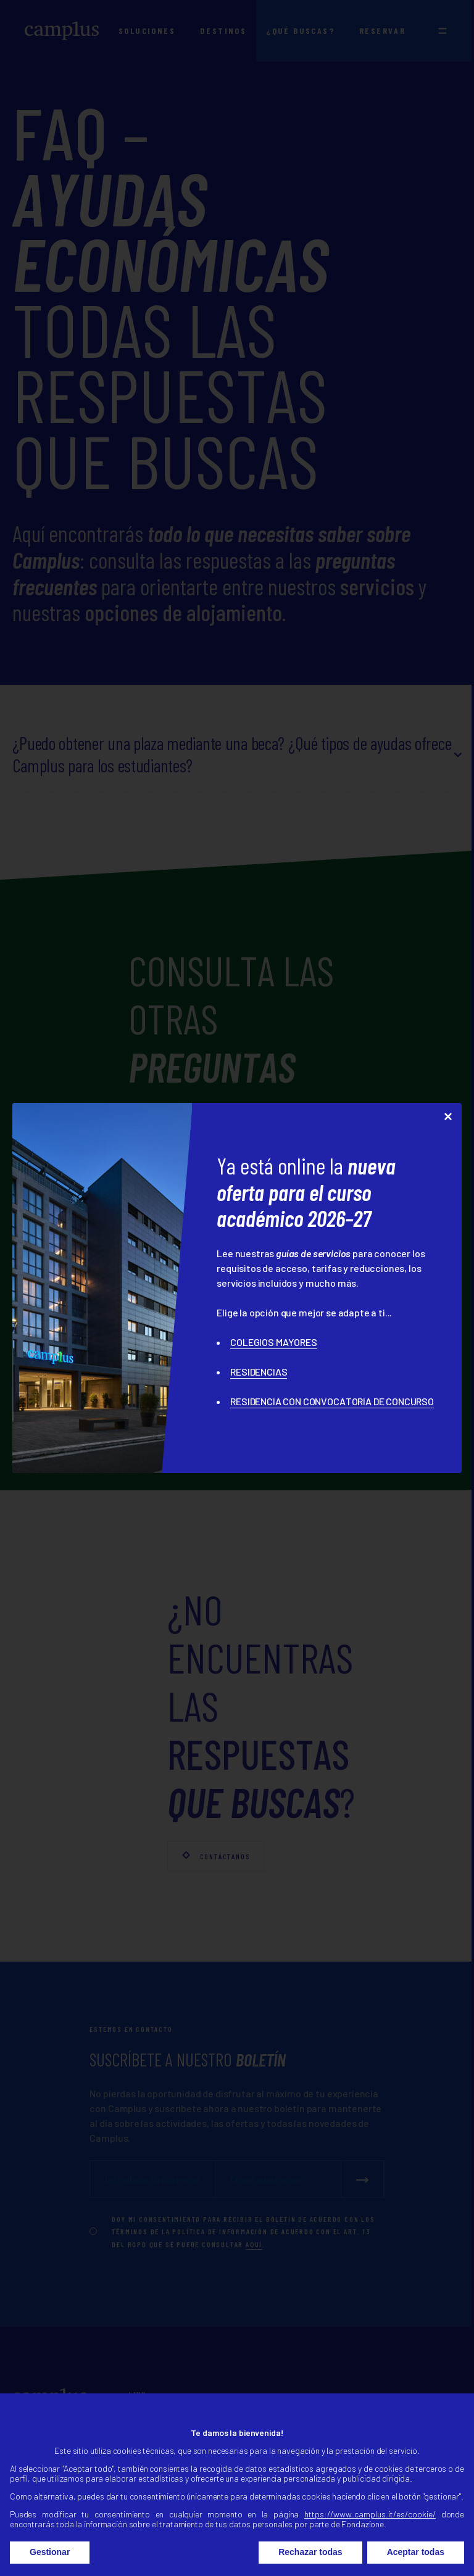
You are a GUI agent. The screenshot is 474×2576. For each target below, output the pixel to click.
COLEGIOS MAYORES (273, 1342)
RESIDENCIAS (258, 1371)
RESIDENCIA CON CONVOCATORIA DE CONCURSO (332, 1401)
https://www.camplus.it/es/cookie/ (370, 2527)
